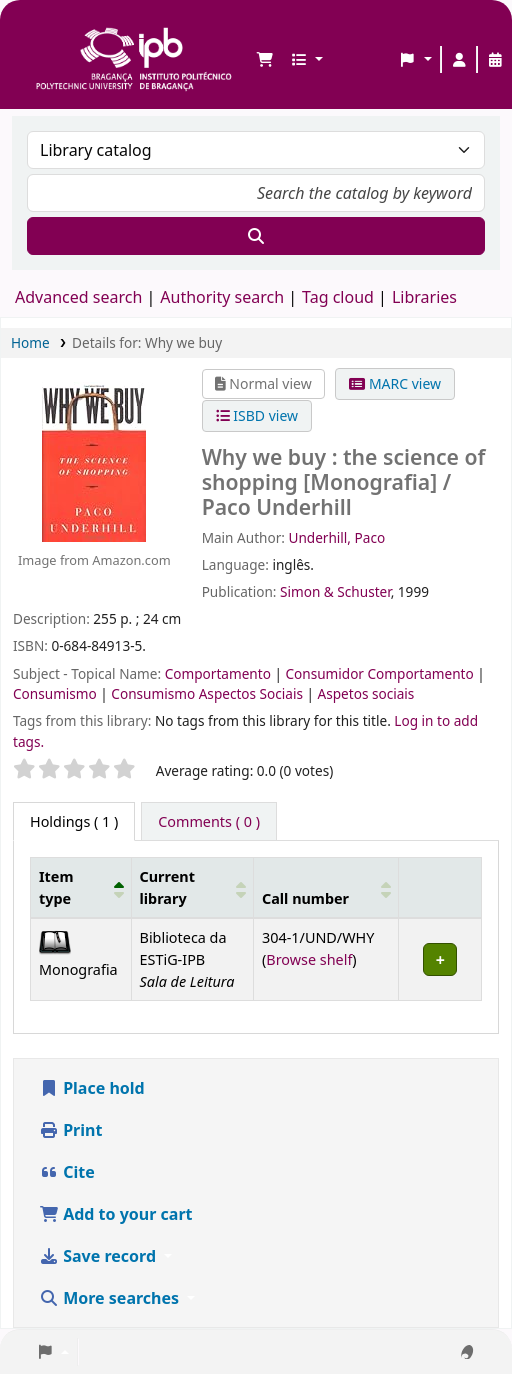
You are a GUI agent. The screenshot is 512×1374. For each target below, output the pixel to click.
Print (70, 1130)
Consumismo (56, 693)
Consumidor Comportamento (381, 673)
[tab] (209, 822)
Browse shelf (309, 959)
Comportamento (220, 673)
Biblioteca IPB (41, 31)
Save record (99, 1256)
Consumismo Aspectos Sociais (208, 693)
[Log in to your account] (459, 60)
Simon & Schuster (335, 591)
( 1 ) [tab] (74, 821)
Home (30, 342)
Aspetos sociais (366, 693)
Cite (67, 1172)
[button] (265, 60)
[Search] (256, 236)
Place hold (92, 1088)
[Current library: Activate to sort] (192, 888)
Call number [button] (305, 898)
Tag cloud (338, 297)
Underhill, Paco (336, 537)
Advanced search (78, 297)
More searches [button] (111, 1298)
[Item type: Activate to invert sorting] (81, 888)
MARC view (395, 383)
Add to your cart (116, 1214)
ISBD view (257, 415)
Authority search (222, 297)
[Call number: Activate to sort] (325, 888)
